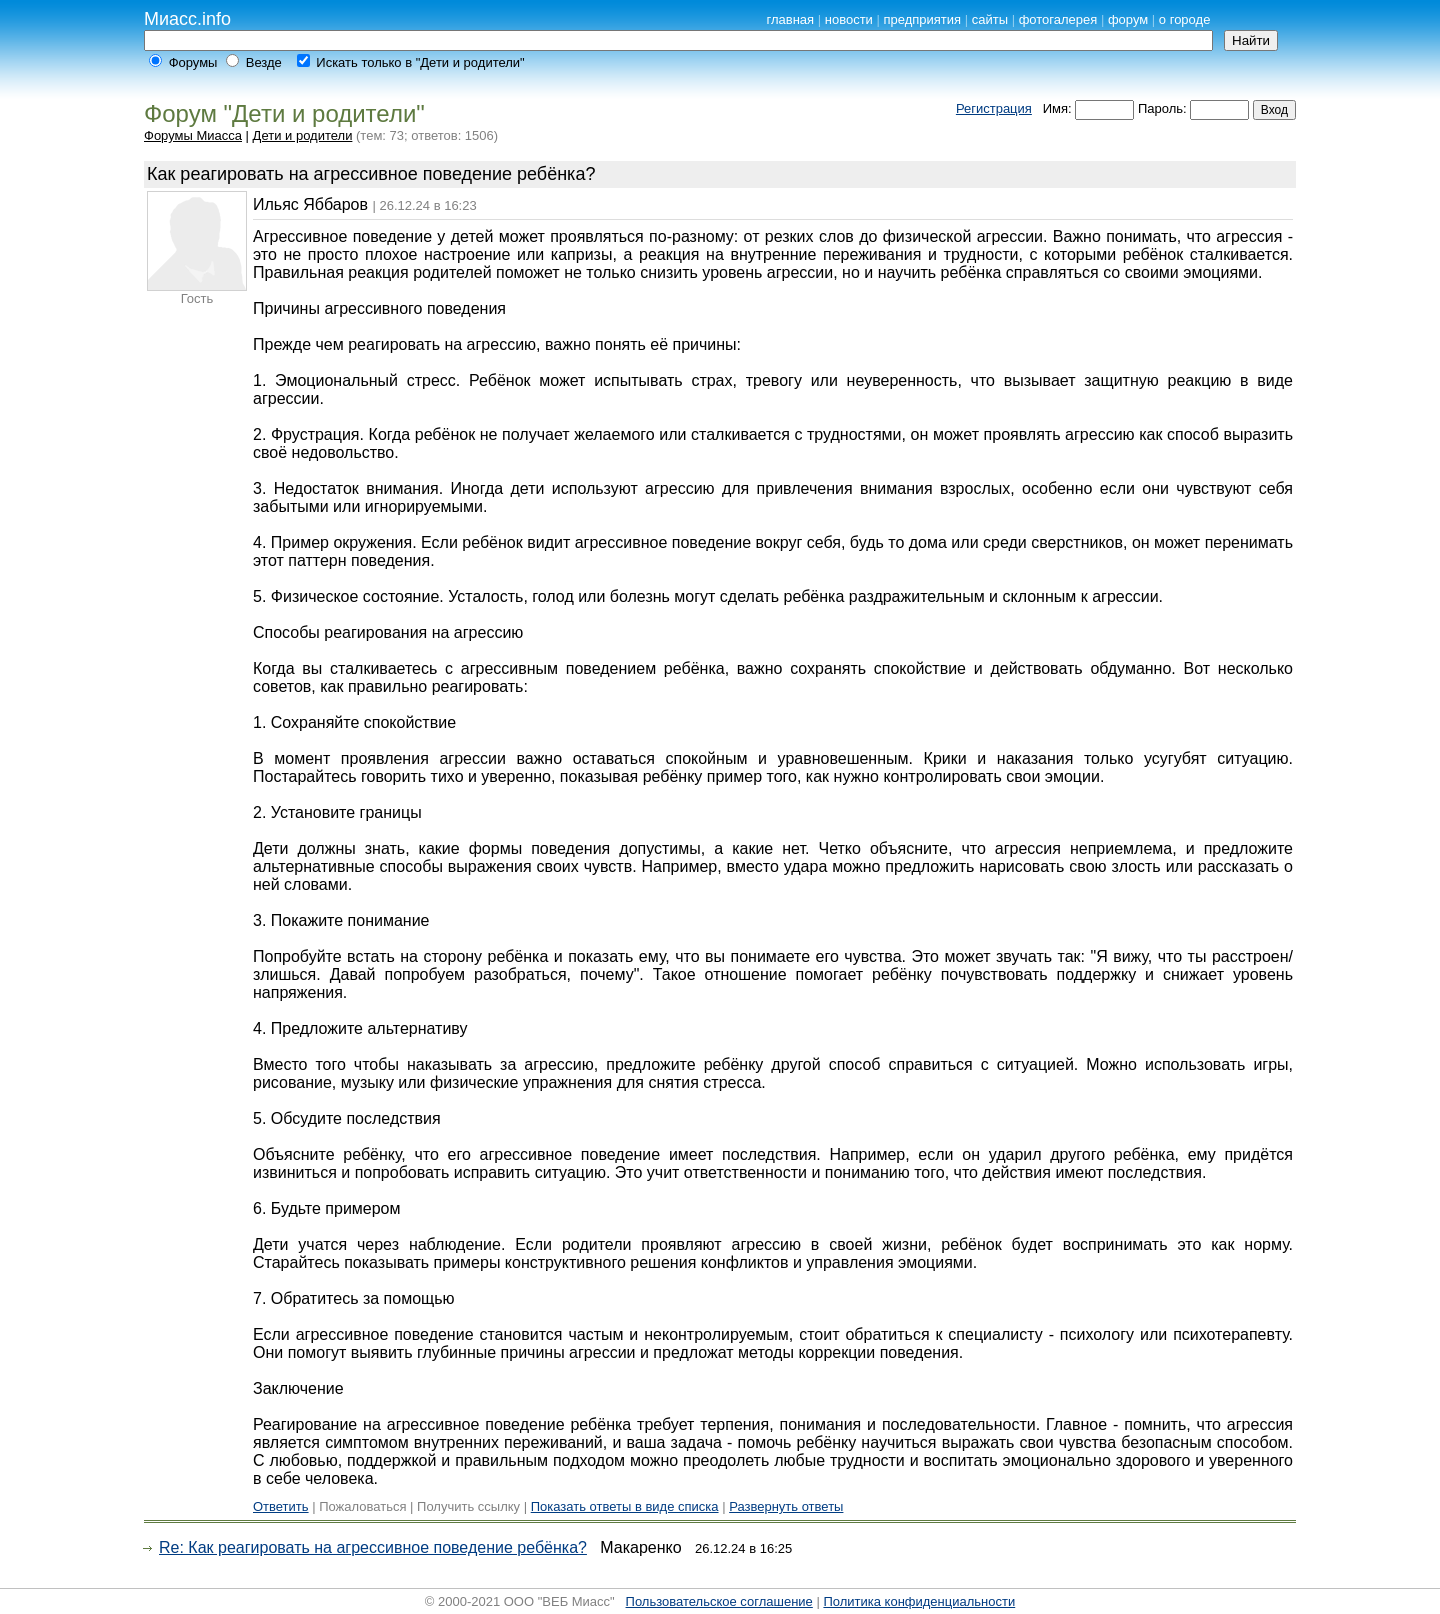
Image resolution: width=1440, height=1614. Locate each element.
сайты (990, 19)
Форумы (193, 62)
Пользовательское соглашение (719, 1601)
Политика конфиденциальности (919, 1601)
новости (849, 19)
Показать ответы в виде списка (625, 1506)
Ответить (281, 1506)
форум (1128, 19)
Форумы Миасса (193, 135)
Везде (264, 62)
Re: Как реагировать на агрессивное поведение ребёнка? (373, 1547)
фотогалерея (1058, 19)
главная (790, 19)
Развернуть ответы (786, 1506)
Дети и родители (303, 135)
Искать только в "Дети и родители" (420, 62)
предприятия (922, 19)
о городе (1185, 19)
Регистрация (994, 108)
